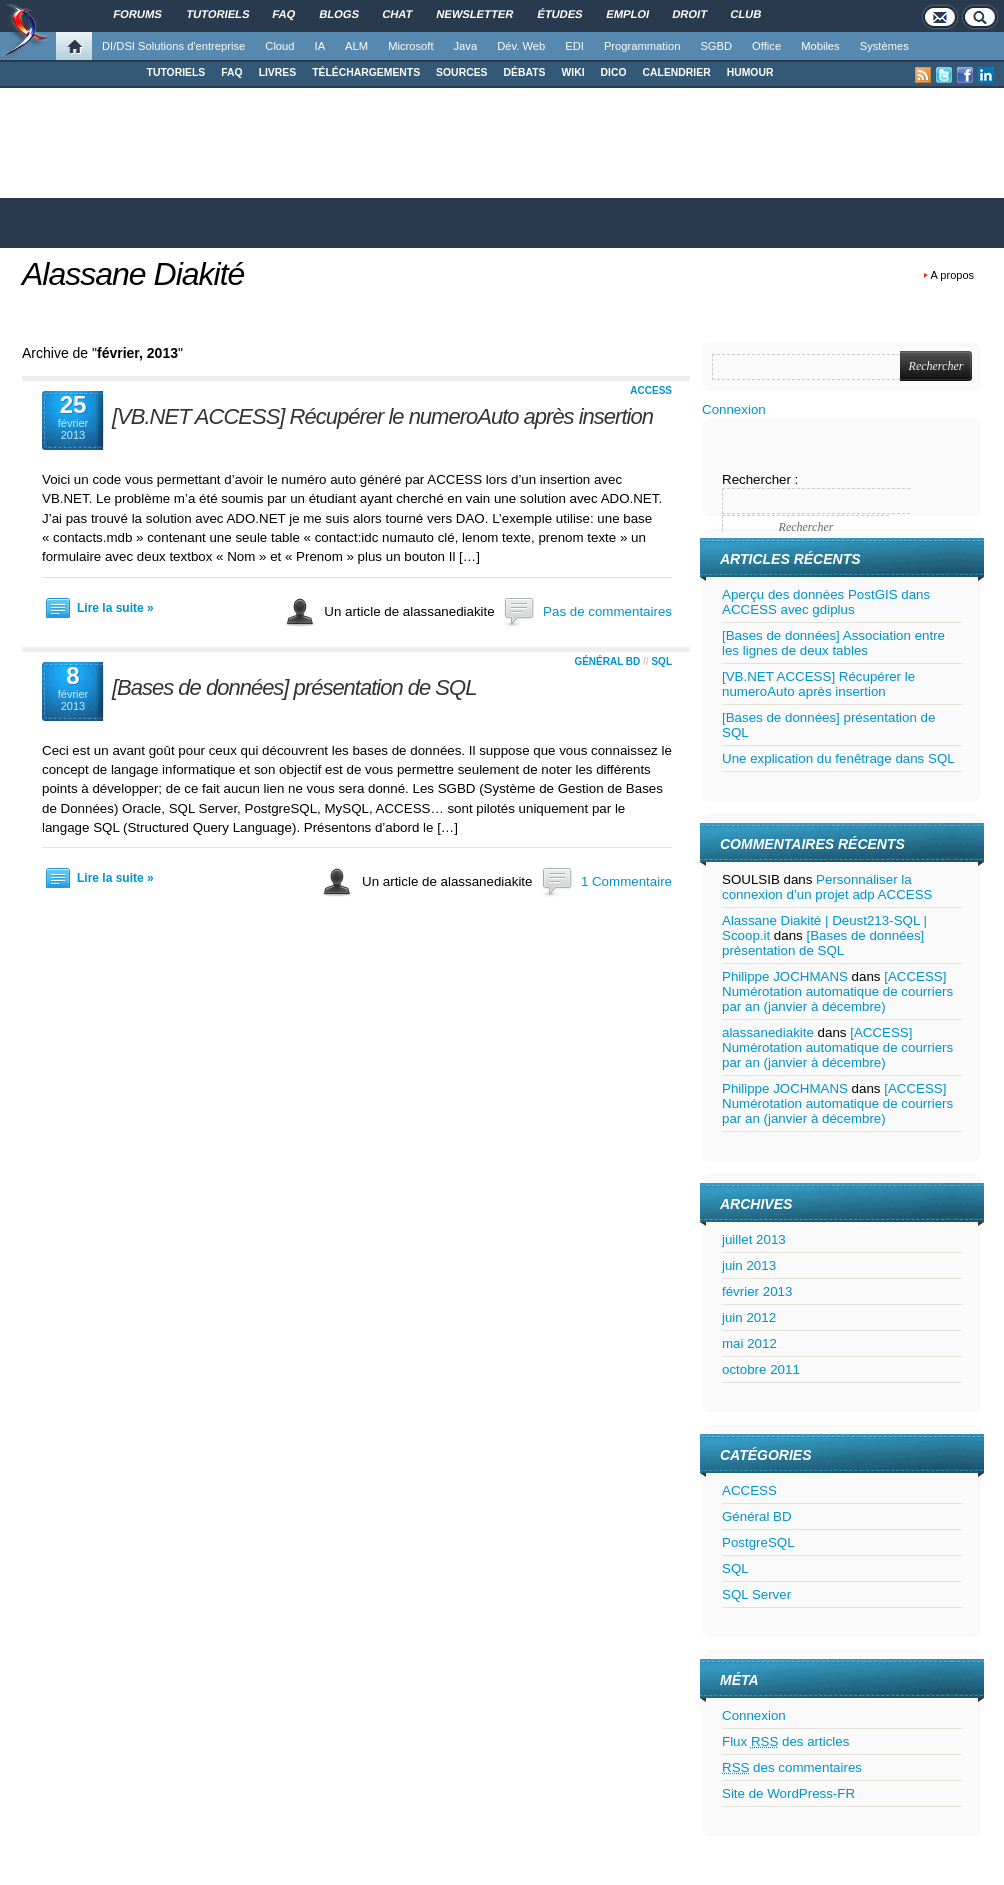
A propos (952, 275)
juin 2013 (749, 1265)
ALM (356, 46)
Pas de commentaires (607, 611)
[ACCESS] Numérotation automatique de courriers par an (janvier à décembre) (837, 991)
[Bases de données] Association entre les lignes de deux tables (833, 643)
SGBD (716, 46)
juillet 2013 (754, 1239)
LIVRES (278, 72)
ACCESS (651, 390)
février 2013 (757, 1291)
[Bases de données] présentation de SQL (294, 687)
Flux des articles (785, 1741)
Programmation (642, 46)
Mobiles (820, 46)
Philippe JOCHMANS (785, 976)
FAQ (231, 72)
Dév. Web (521, 46)
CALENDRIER (677, 72)
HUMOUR (750, 72)
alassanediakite (768, 1032)
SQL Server (756, 1594)
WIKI (572, 72)
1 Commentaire (626, 881)
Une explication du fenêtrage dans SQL (838, 758)
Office (766, 46)
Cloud (279, 46)
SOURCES (461, 72)
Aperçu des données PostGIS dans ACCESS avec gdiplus (826, 602)
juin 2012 (749, 1317)
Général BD (607, 661)
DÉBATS (525, 72)
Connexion (734, 409)
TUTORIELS (176, 72)
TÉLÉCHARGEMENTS (366, 72)
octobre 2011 (761, 1369)
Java (466, 46)
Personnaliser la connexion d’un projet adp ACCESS (827, 887)
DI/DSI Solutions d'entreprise (173, 46)
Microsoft (410, 46)
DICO (614, 72)
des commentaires (792, 1767)
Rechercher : (760, 479)
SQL (661, 661)
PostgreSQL (758, 1542)
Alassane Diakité (133, 274)
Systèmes (884, 46)
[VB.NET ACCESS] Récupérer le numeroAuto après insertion (382, 416)
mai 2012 (749, 1343)
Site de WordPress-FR (788, 1793)
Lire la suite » (115, 608)
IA (320, 46)
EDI (574, 46)
